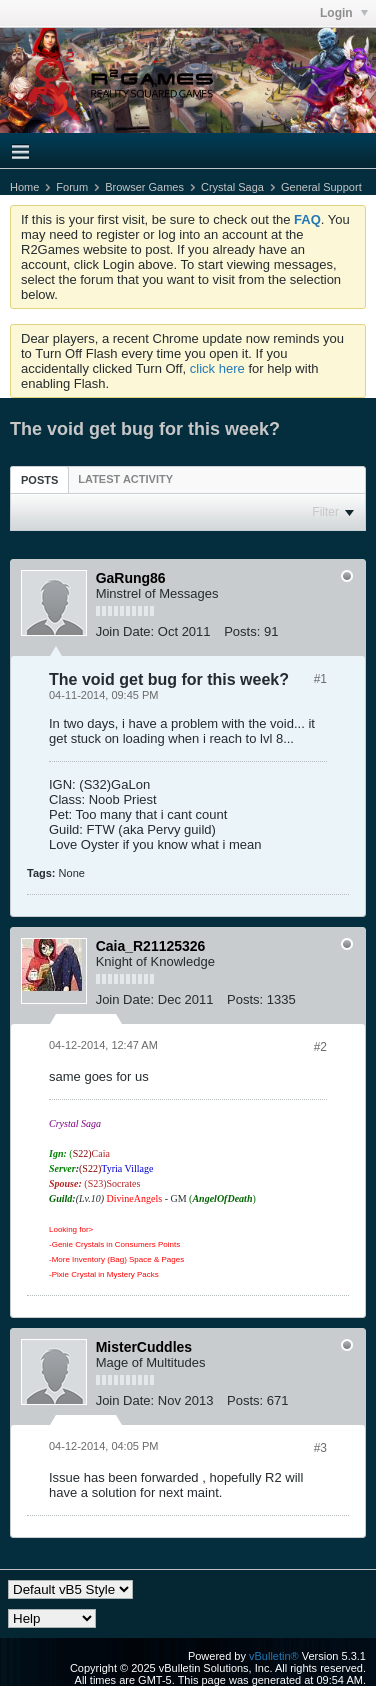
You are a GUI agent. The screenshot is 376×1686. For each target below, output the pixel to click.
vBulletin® (274, 1656)
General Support (321, 187)
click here (217, 368)
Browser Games (144, 187)
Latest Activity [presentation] (125, 479)
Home (24, 187)
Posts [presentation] (39, 480)
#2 (320, 1047)
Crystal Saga (232, 187)
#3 (320, 1448)
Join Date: (125, 631)
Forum (72, 187)
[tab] (39, 479)
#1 (320, 679)
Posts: (242, 631)
